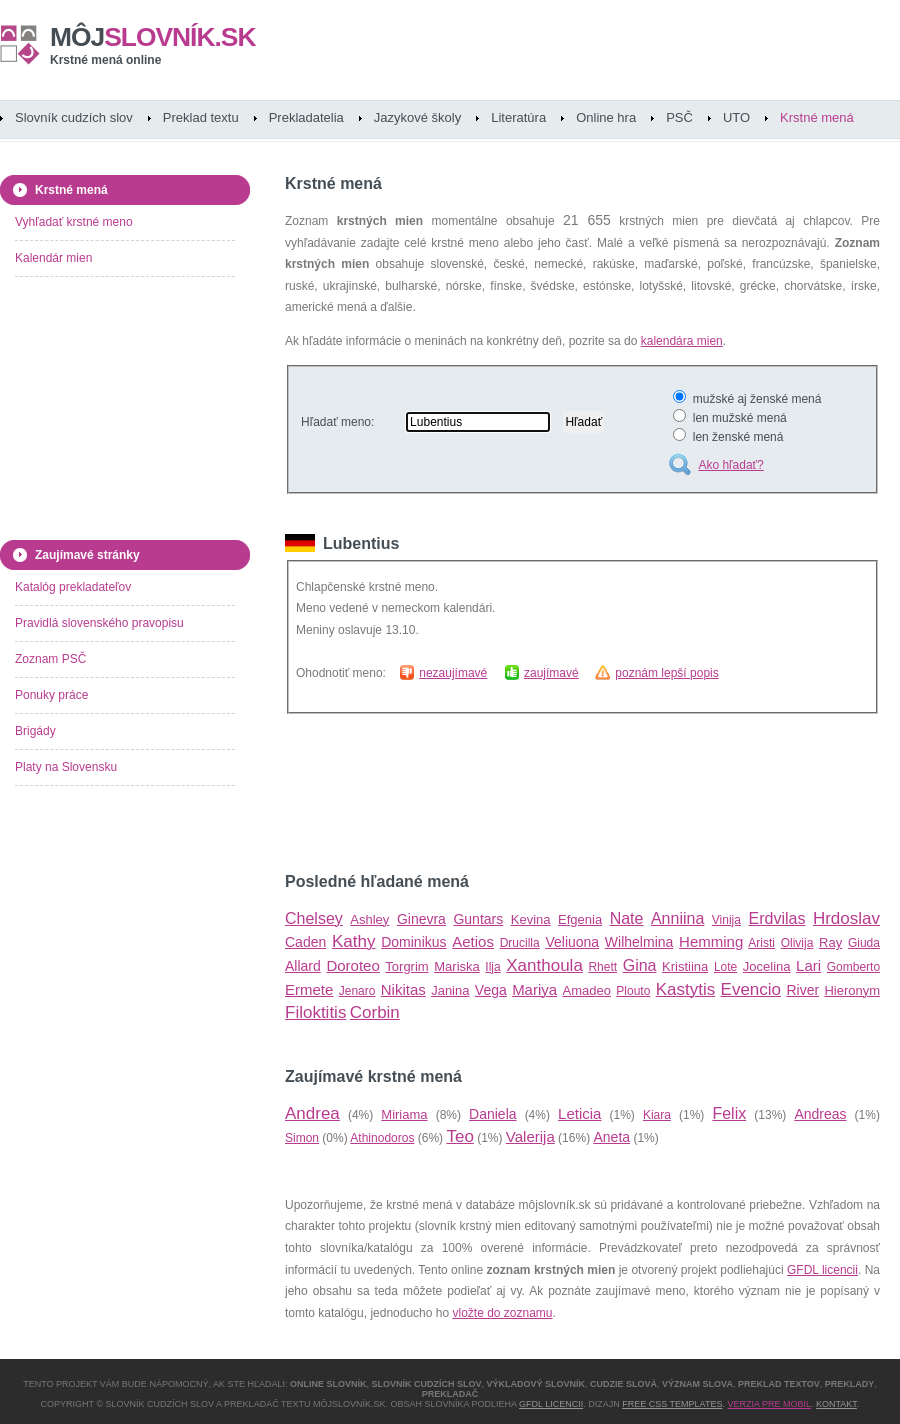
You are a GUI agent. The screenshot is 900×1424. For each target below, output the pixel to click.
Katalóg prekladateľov (73, 587)
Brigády (35, 731)
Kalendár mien (53, 258)
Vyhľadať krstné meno (74, 222)
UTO (736, 117)
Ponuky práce (51, 695)
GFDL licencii (822, 1270)
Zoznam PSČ (50, 659)
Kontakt (836, 1404)
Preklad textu (201, 117)
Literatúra (518, 117)
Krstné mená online (105, 60)
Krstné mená (817, 117)
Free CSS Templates (672, 1404)
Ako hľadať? (730, 465)
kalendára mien (682, 341)
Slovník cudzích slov (74, 117)
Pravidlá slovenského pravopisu (99, 623)
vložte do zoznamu (502, 1313)
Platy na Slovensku (66, 767)
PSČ (679, 117)
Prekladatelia (306, 117)
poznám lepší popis (666, 673)
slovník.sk (153, 37)
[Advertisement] (519, 793)
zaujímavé (551, 673)
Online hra (606, 117)
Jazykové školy (417, 117)
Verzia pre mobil (769, 1404)
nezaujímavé (453, 673)
